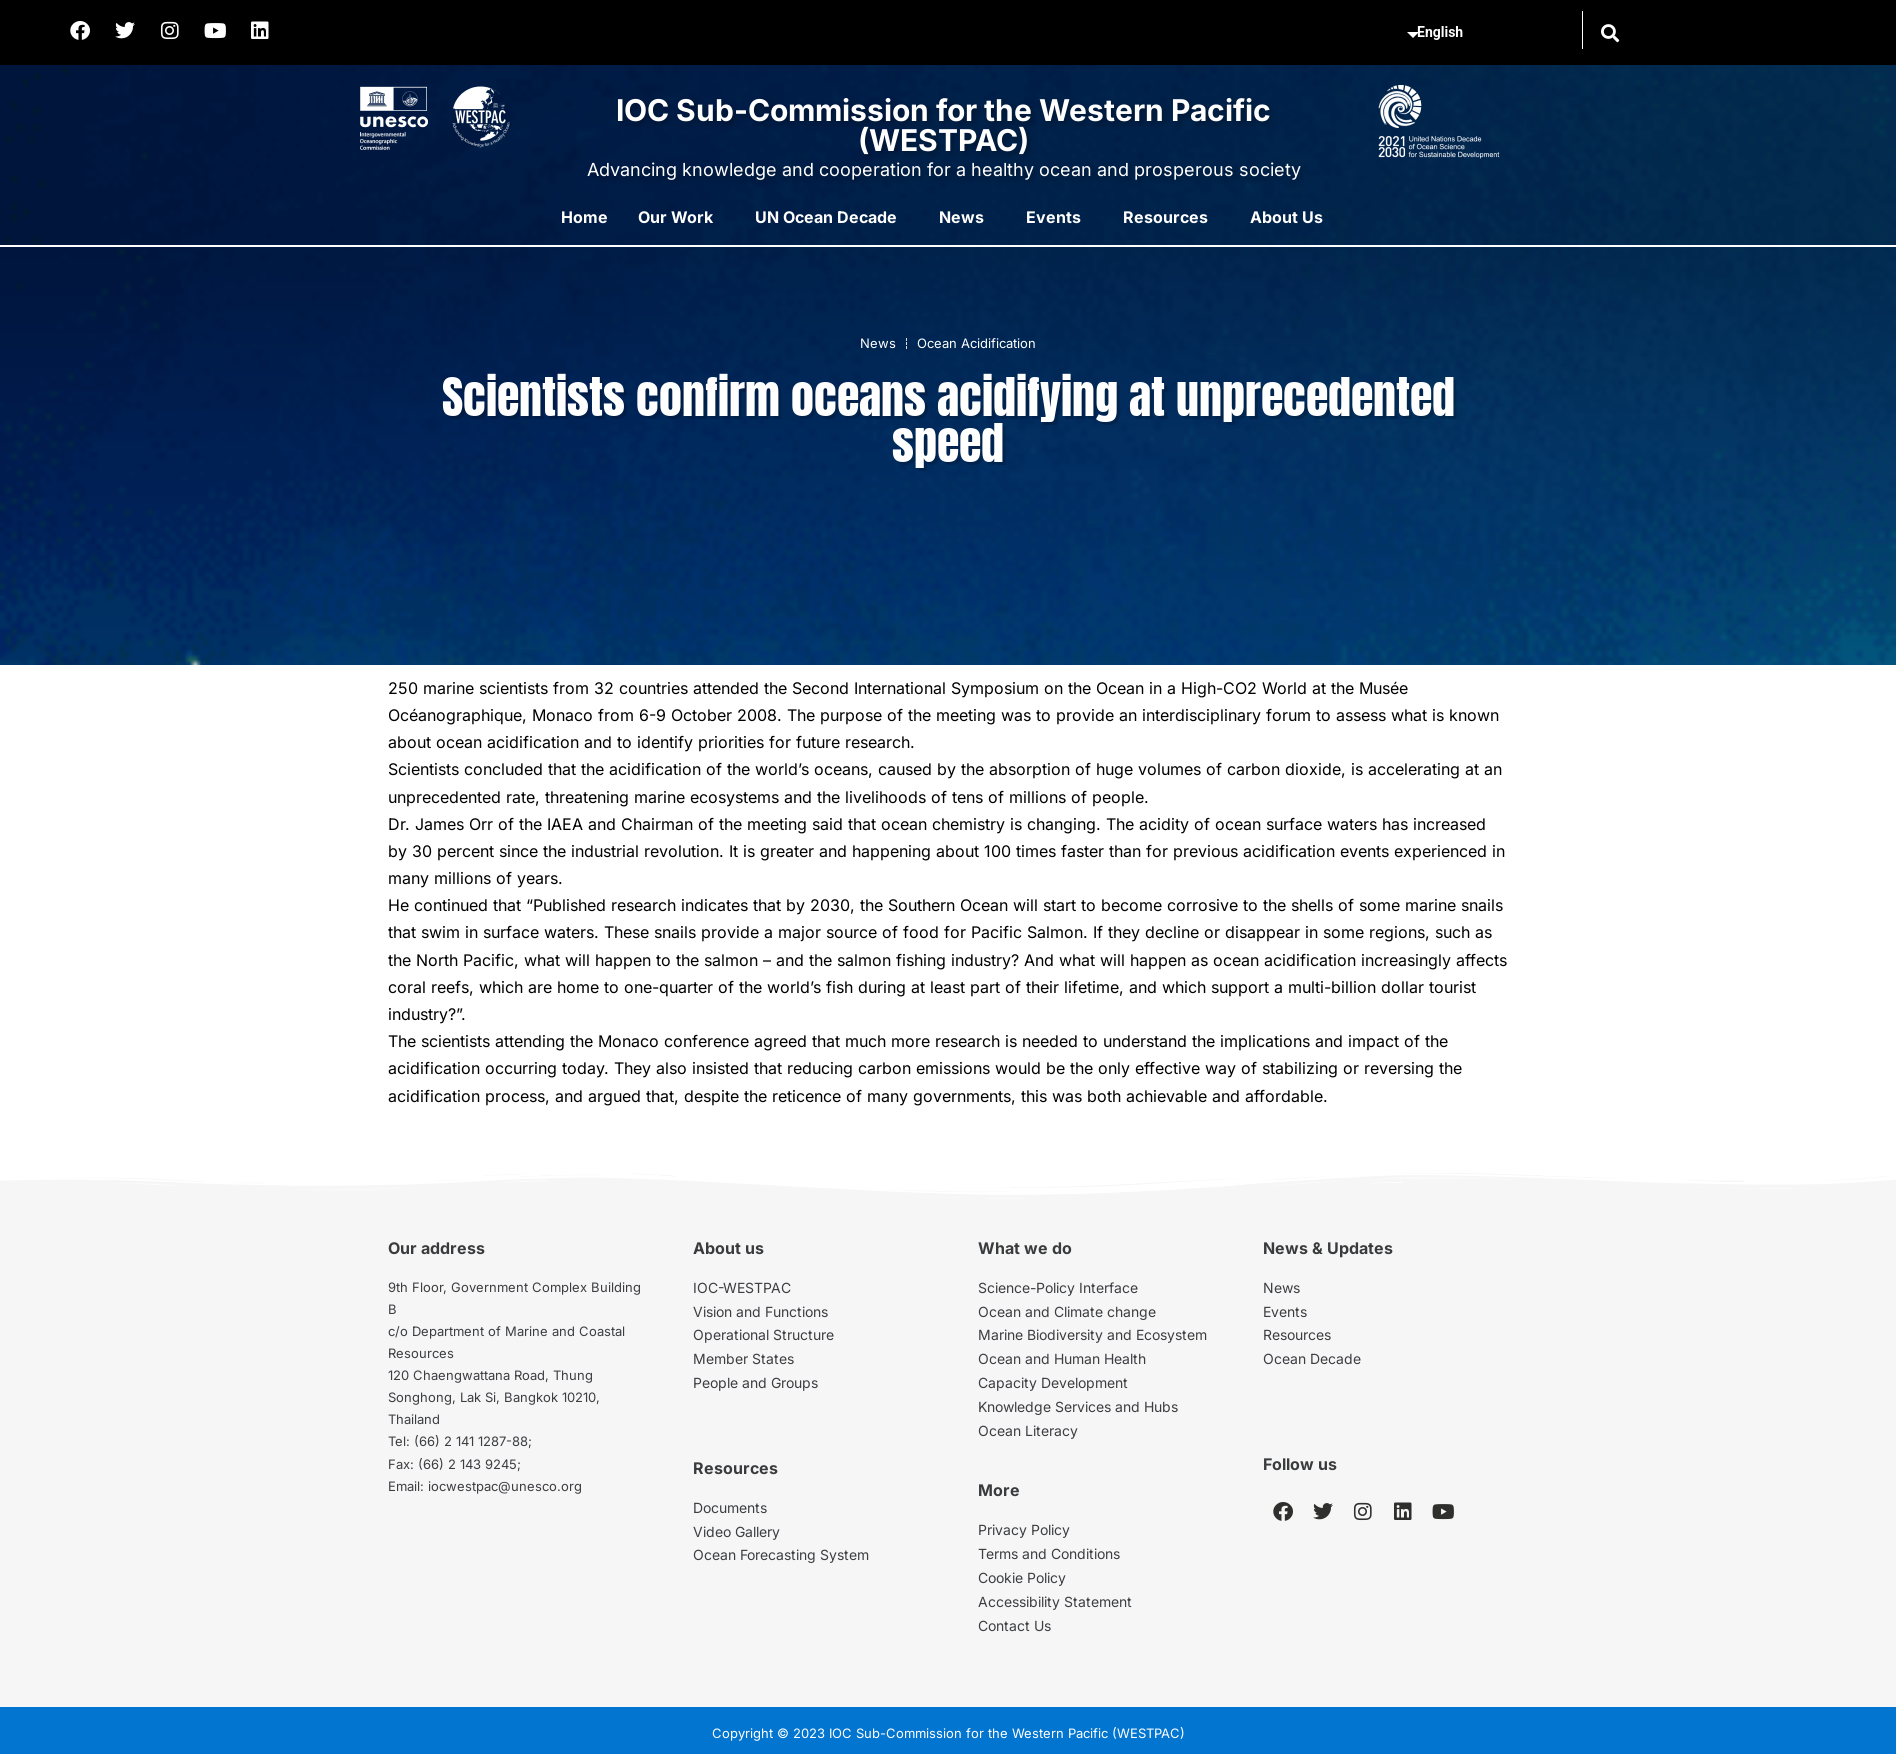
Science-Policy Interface (1058, 1287)
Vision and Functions (760, 1311)
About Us (1286, 217)
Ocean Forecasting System (781, 1554)
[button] (1609, 32)
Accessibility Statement (1055, 1601)
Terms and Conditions (1049, 1553)
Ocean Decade (1312, 1358)
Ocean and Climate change (1067, 1311)
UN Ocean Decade (826, 217)
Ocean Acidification (976, 343)
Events (1053, 217)
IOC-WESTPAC (742, 1287)
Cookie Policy (1022, 1577)
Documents (730, 1507)
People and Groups (755, 1382)
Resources (1165, 217)
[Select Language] (1491, 33)
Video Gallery (736, 1531)
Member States (743, 1358)
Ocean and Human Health (1062, 1358)
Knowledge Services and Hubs (1078, 1406)
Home (584, 217)
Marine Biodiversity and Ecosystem (1092, 1334)
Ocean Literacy (1028, 1430)
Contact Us (1014, 1625)
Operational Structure (763, 1334)
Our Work (675, 217)
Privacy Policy (1024, 1529)
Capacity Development (1053, 1382)
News (961, 217)
